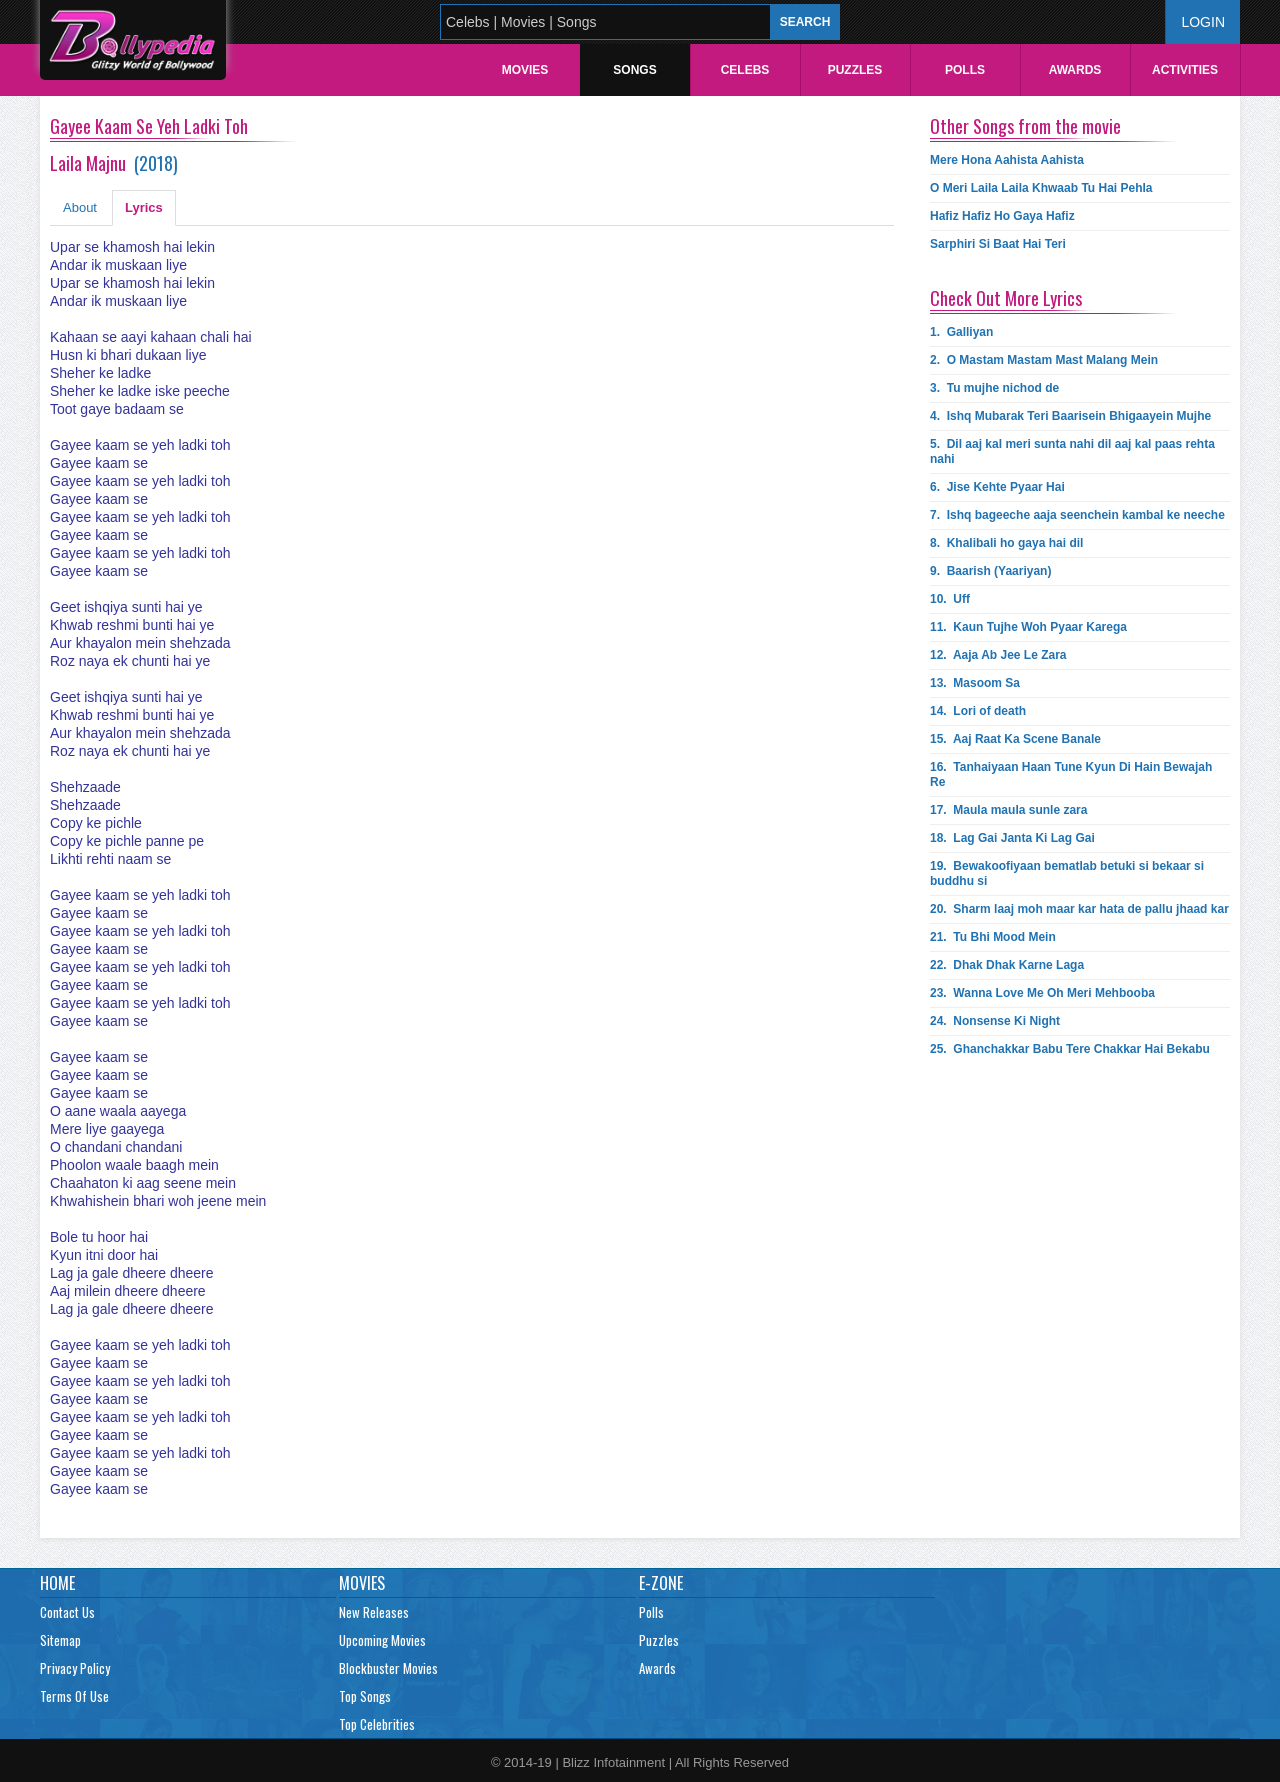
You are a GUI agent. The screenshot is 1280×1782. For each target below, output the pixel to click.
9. (990, 571)
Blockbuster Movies (388, 1668)
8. (1006, 543)
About (80, 207)
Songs (634, 70)
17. (1008, 810)
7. (1077, 515)
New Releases (374, 1612)
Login (1203, 22)
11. (1028, 627)
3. (994, 388)
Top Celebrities (377, 1724)
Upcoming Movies (382, 1640)
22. (1007, 965)
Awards (1075, 70)
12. (998, 655)
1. (961, 332)
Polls (965, 70)
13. (975, 683)
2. (1044, 360)
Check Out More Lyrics (1006, 298)
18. (1012, 838)
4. (1070, 416)
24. (995, 1021)
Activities (1185, 70)
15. (1015, 739)
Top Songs (365, 1696)
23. (1042, 993)
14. (978, 711)
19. (1067, 873)
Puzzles (855, 70)
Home (57, 1583)
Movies (525, 70)
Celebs (745, 70)
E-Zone (661, 1583)
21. (993, 937)
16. (1071, 774)
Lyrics (144, 207)
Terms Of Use (74, 1696)
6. (997, 487)
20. (1079, 909)
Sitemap (60, 1640)
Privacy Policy (75, 1668)
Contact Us (67, 1612)
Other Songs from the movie (1025, 126)
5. (1072, 451)
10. (950, 599)
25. (1070, 1049)
